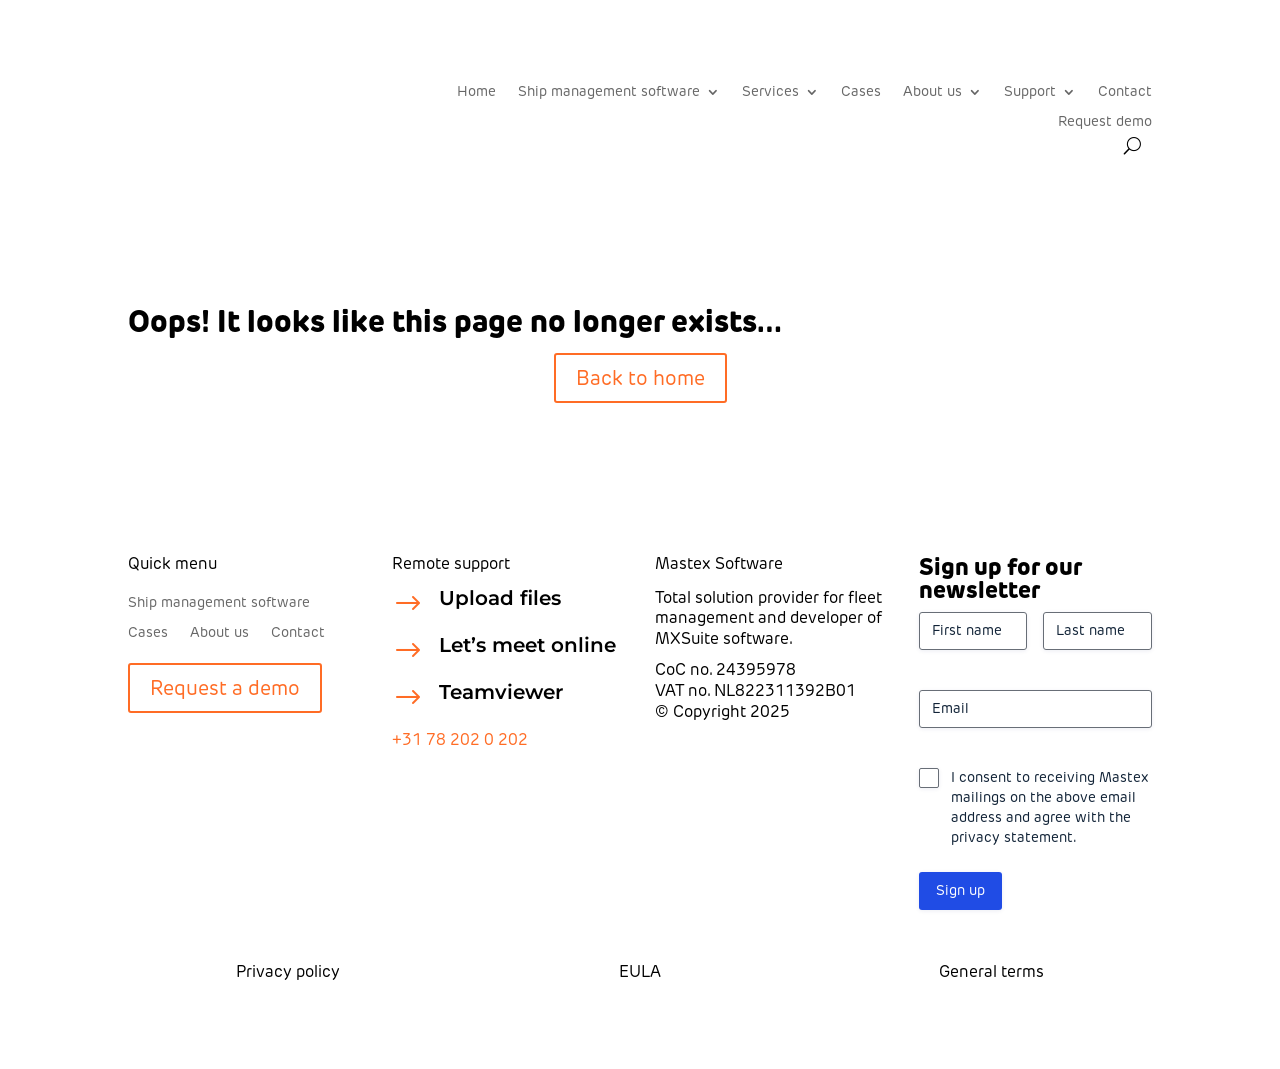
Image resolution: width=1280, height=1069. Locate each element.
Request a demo (225, 688)
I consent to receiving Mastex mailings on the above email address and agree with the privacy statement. (1049, 807)
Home (476, 92)
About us (932, 92)
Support (1030, 92)
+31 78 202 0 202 (460, 739)
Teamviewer (501, 692)
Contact (1125, 92)
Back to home (640, 378)
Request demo (1105, 122)
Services (770, 92)
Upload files (500, 598)
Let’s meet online (527, 645)
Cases (861, 92)
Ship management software (609, 92)
